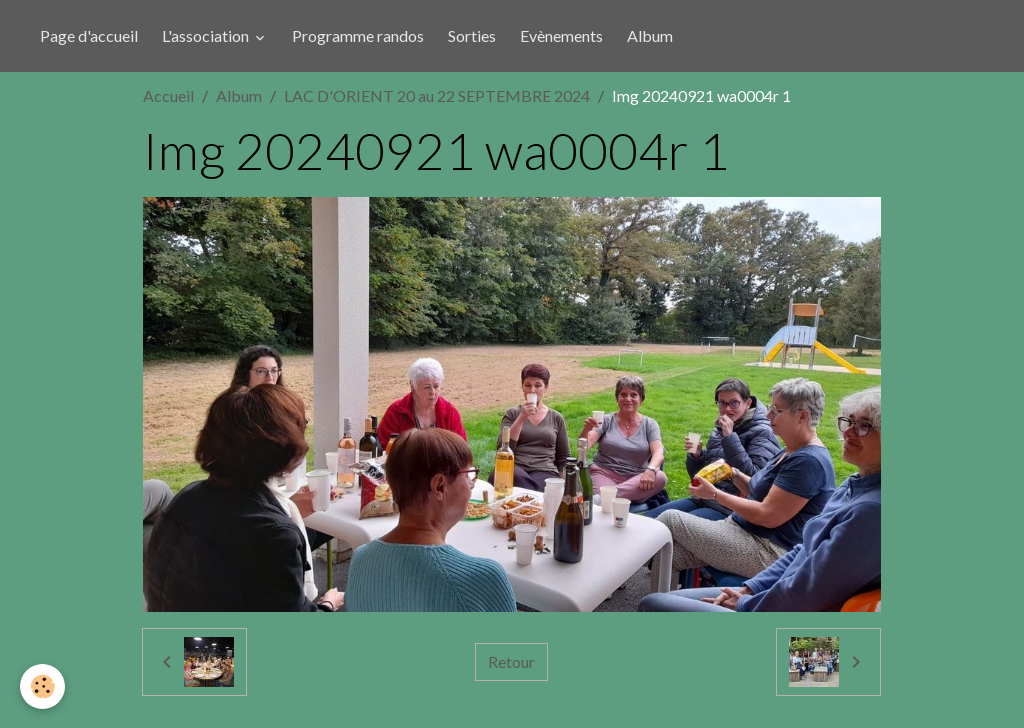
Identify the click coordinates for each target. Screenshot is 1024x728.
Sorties (472, 35)
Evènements (561, 35)
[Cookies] (42, 686)
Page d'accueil (89, 35)
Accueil (168, 95)
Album (650, 35)
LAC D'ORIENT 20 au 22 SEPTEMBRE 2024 (437, 95)
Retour (511, 661)
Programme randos (358, 35)
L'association (207, 35)
